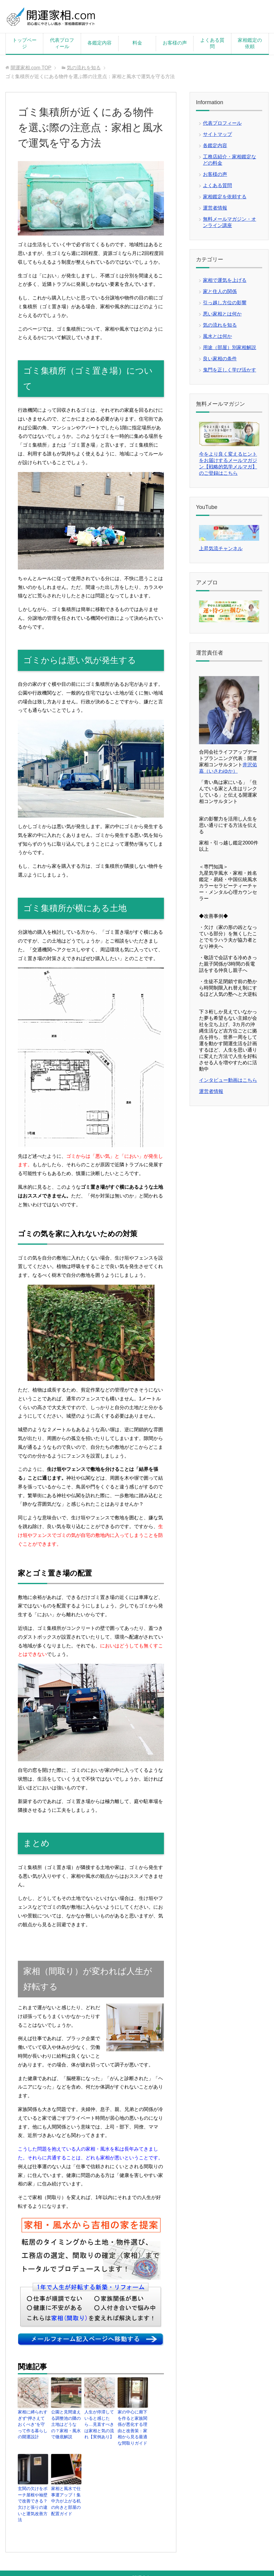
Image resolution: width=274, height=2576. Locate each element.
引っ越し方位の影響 (224, 302)
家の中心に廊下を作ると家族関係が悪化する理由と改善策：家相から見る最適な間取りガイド (132, 2425)
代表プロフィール (62, 43)
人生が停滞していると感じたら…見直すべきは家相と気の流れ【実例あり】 (98, 2423)
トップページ (24, 43)
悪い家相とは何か (222, 313)
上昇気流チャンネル (221, 548)
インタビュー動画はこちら (228, 1080)
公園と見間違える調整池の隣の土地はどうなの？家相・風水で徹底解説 (65, 2423)
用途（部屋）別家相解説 (229, 347)
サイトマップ (217, 134)
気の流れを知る (220, 325)
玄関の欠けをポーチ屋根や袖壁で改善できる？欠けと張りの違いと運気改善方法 (32, 2495)
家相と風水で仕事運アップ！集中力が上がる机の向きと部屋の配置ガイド (65, 2495)
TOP (31, 67)
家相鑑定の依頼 (250, 43)
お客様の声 (175, 42)
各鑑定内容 (99, 42)
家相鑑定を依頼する (224, 196)
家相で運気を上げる (224, 280)
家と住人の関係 (220, 291)
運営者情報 (215, 207)
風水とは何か (217, 336)
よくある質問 (212, 43)
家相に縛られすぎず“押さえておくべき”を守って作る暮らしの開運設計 (33, 2420)
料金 (137, 42)
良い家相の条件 (220, 358)
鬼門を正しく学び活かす (229, 369)
